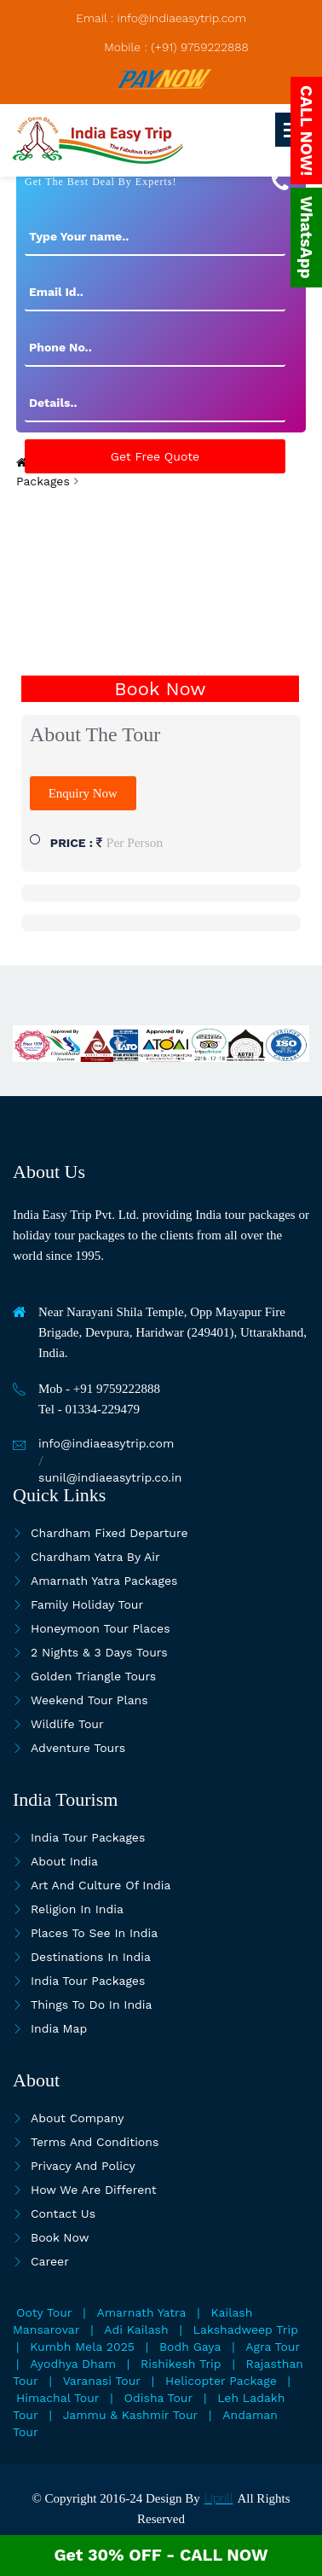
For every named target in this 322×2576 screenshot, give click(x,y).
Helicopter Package (221, 2380)
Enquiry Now (83, 793)
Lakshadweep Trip (245, 2329)
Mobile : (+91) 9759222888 (176, 47)
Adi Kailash (136, 2329)
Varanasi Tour (102, 2380)
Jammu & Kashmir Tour (130, 2415)
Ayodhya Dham (73, 2363)
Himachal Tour (58, 2398)
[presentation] (160, 523)
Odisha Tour (158, 2398)
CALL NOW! (306, 130)
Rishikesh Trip (181, 2363)
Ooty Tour (44, 2312)
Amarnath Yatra (142, 2312)
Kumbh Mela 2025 (82, 2346)
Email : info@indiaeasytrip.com (161, 18)
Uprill (218, 2498)
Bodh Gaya (190, 2346)
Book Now (159, 688)
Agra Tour (272, 2346)
